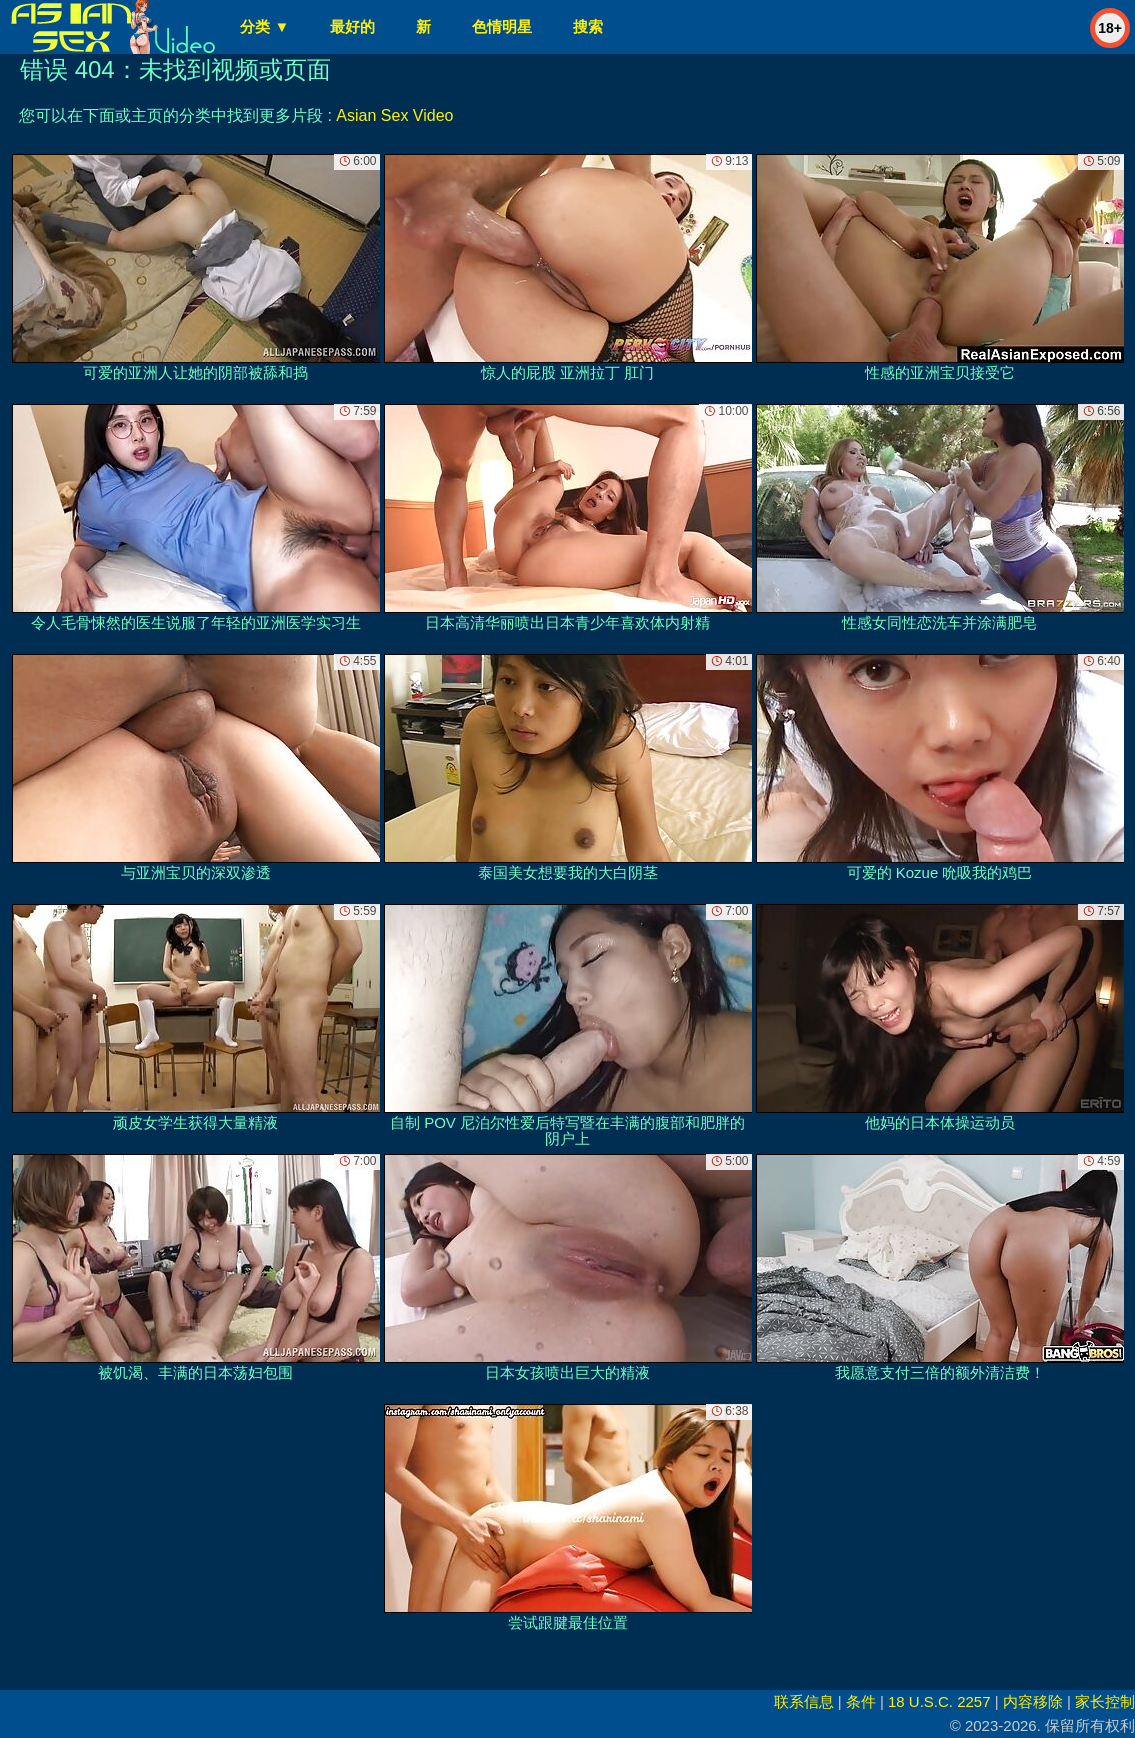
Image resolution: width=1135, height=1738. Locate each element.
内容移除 (1033, 1701)
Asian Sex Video (394, 115)
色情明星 (502, 26)
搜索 (588, 26)
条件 (861, 1701)
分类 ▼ (264, 26)
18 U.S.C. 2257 (939, 1701)
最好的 (352, 26)
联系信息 (804, 1701)
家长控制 (1105, 1701)
